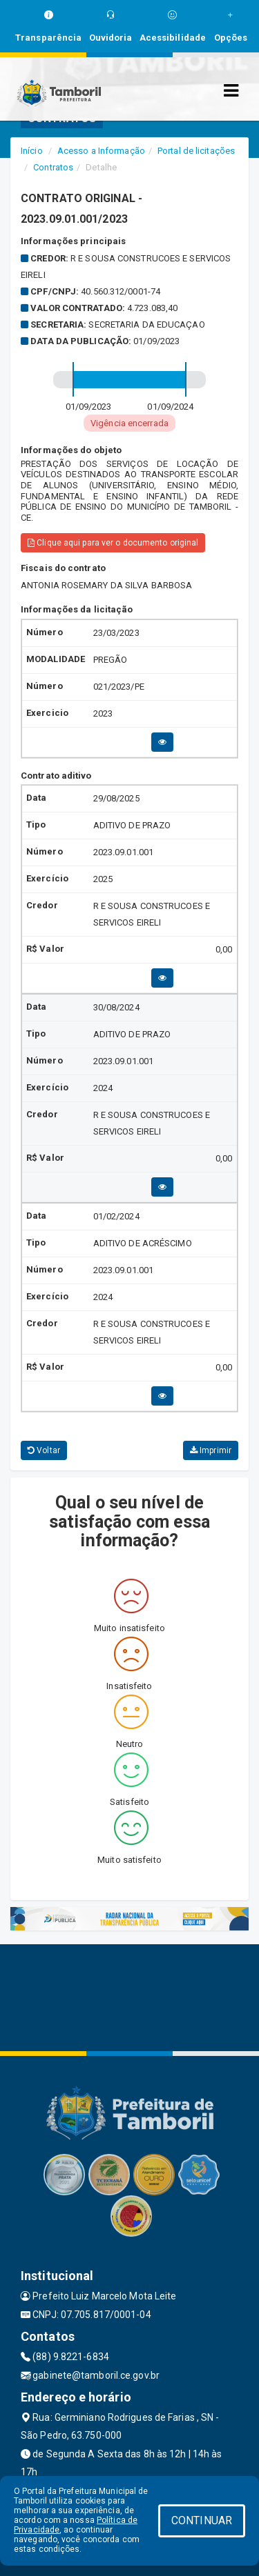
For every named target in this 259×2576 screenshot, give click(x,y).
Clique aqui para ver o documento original (113, 543)
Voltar (44, 1450)
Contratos (53, 167)
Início (32, 151)
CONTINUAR (201, 2520)
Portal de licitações (196, 151)
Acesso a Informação (101, 151)
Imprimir (210, 1450)
